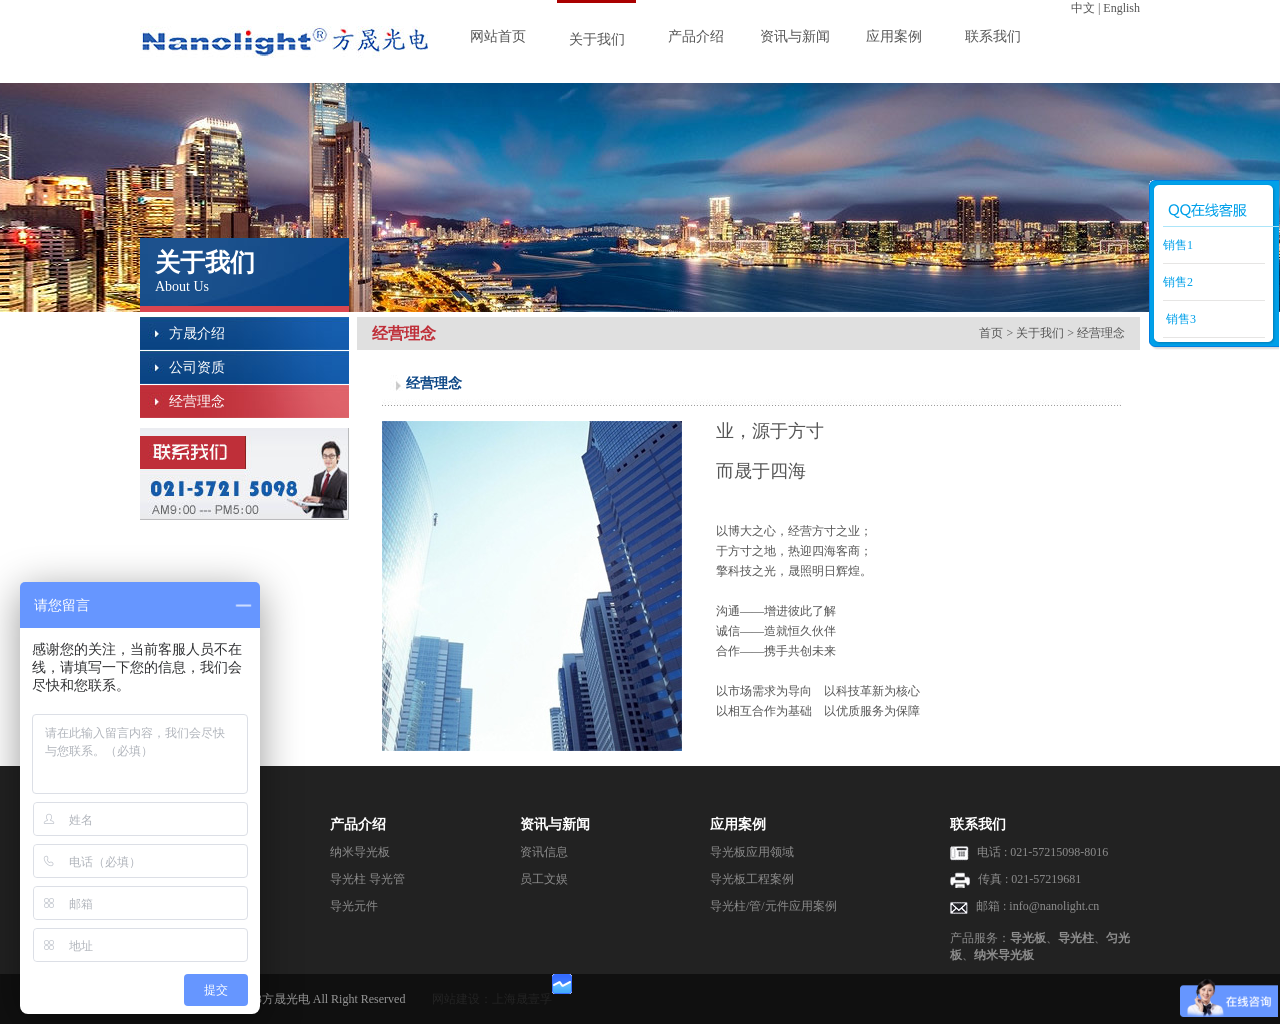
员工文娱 (544, 879)
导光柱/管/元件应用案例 (773, 906)
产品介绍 (696, 36)
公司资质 (197, 367)
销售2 (1178, 282)
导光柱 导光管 (367, 879)
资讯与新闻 (795, 36)
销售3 (1179, 319)
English (1121, 8)
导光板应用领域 (752, 852)
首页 (991, 333)
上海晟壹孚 (522, 999)
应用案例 (894, 36)
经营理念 (197, 401)
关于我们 (597, 39)
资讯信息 (544, 852)
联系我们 (993, 36)
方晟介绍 (197, 333)
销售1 (1178, 245)
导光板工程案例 (752, 879)
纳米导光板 (360, 852)
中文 (1083, 8)
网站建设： (462, 999)
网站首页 (498, 36)
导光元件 (354, 906)
